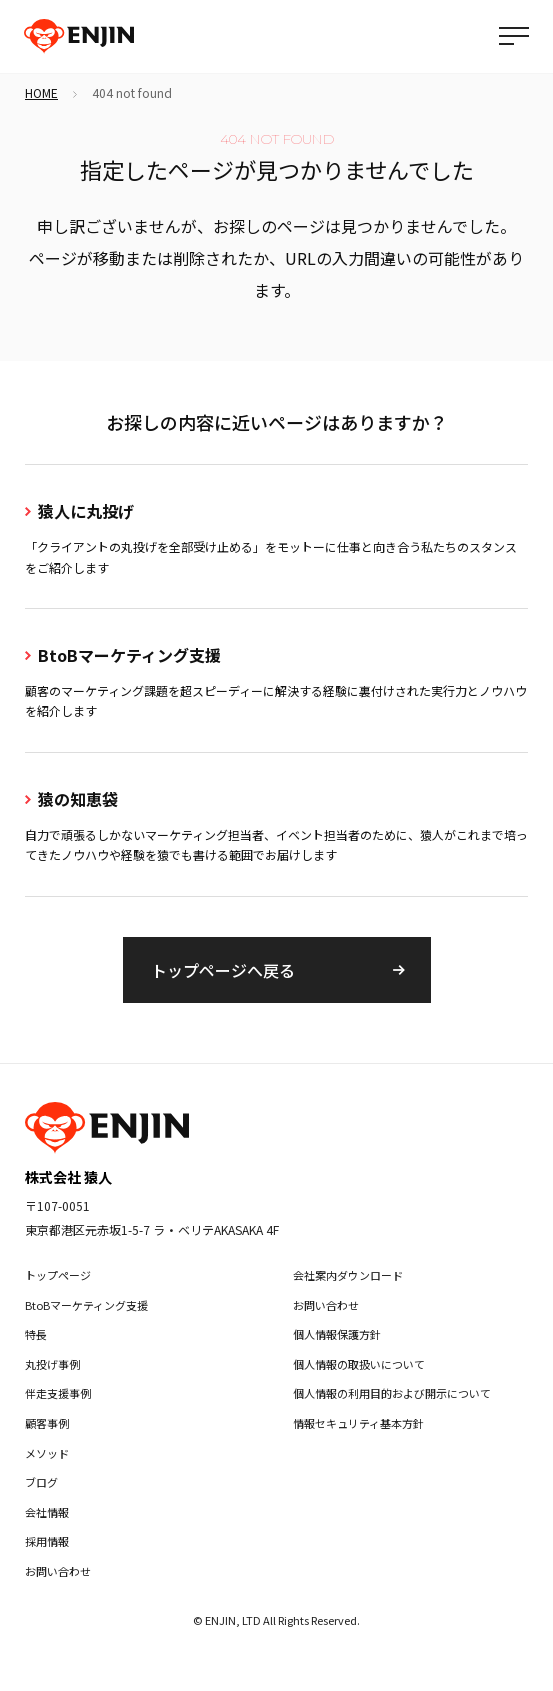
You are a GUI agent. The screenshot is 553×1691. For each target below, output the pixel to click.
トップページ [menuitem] (58, 1275)
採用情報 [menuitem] (47, 1541)
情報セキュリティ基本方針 (358, 1423)
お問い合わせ (326, 1305)
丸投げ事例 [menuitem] (52, 1364)
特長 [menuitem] (36, 1334)
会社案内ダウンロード (348, 1275)
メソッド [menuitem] (47, 1453)
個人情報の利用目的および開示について (392, 1393)
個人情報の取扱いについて (359, 1364)
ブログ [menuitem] (41, 1482)
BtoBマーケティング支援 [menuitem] (86, 1305)
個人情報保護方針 (337, 1334)
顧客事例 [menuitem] (47, 1423)
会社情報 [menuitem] (47, 1512)
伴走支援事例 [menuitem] (58, 1393)
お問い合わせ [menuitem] (58, 1571)
